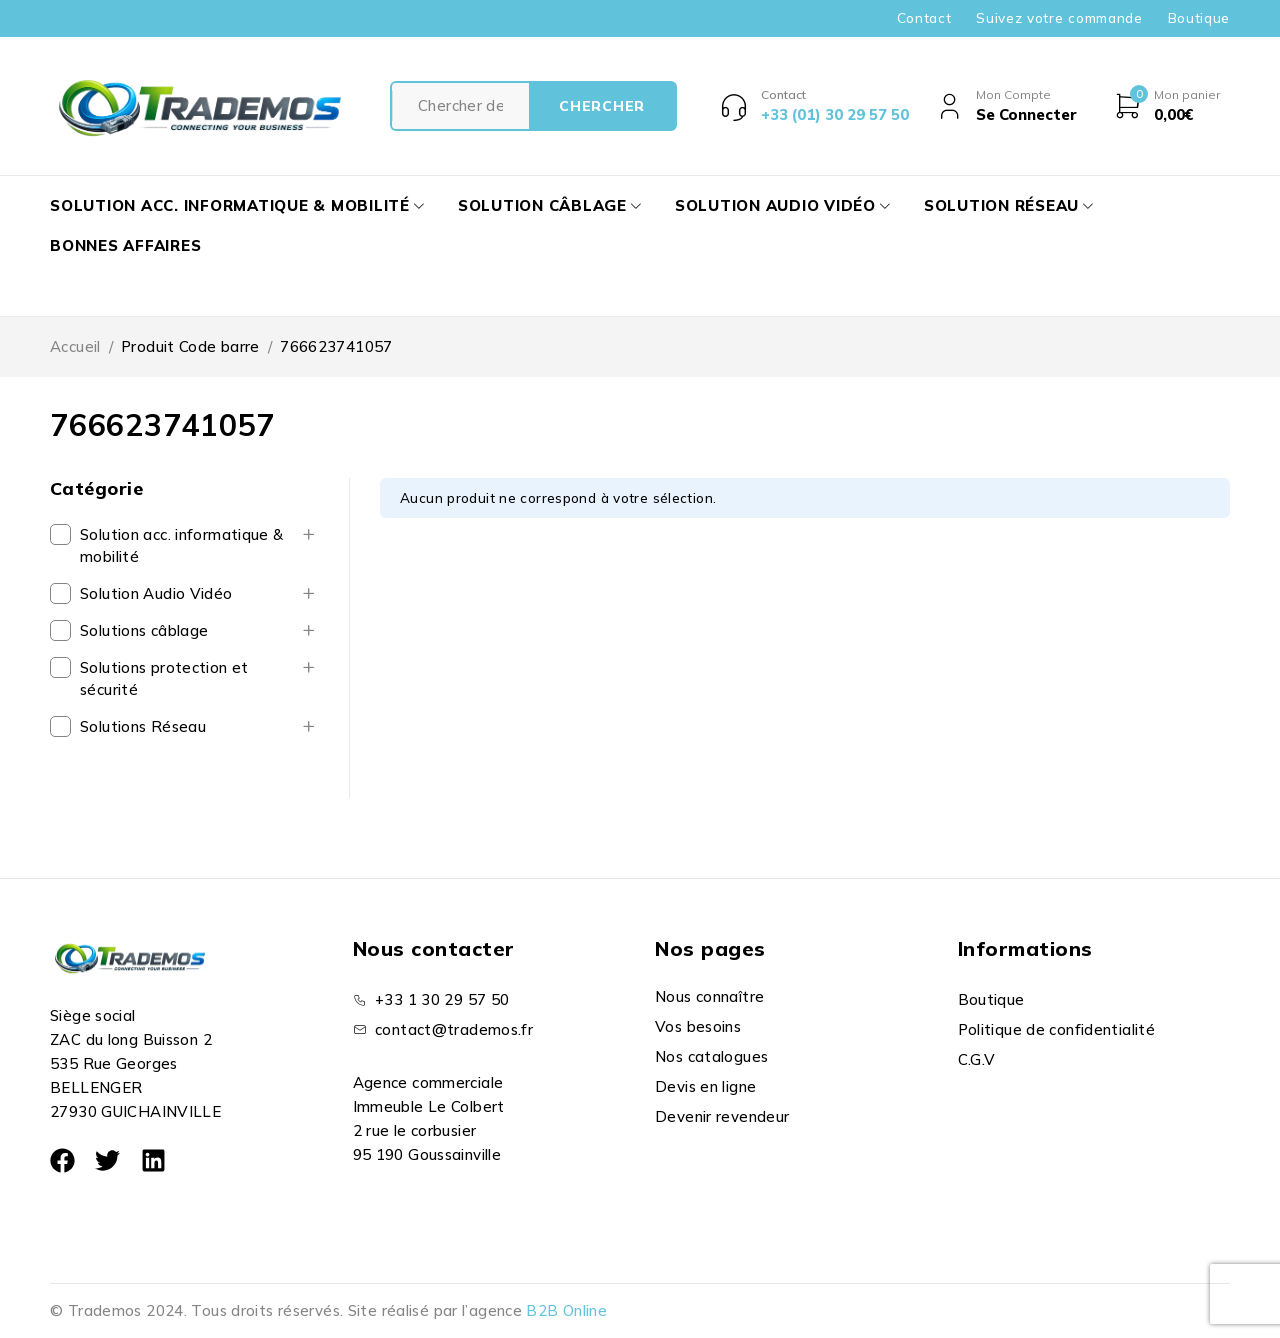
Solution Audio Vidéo (156, 593)
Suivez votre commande (1059, 18)
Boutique (1199, 18)
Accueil (75, 346)
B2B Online (566, 1310)
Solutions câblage (144, 630)
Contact (924, 18)
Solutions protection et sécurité (164, 678)
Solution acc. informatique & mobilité (182, 545)
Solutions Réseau (143, 726)
